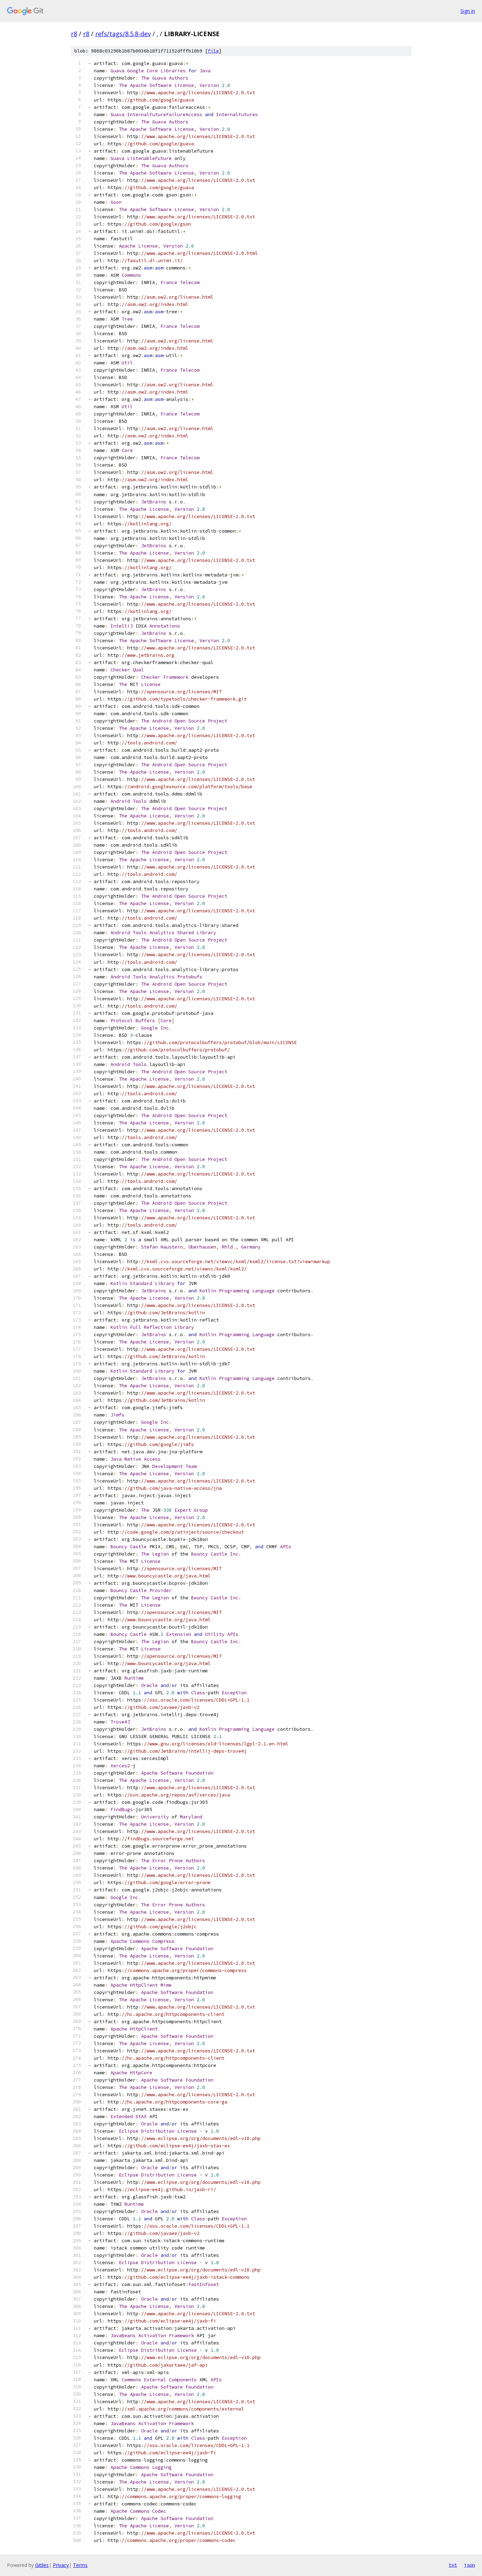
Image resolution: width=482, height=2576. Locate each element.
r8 (74, 34)
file (213, 51)
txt (453, 2565)
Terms (80, 2565)
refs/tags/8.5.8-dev (123, 34)
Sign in (467, 11)
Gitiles (42, 2565)
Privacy (61, 2565)
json (469, 2565)
